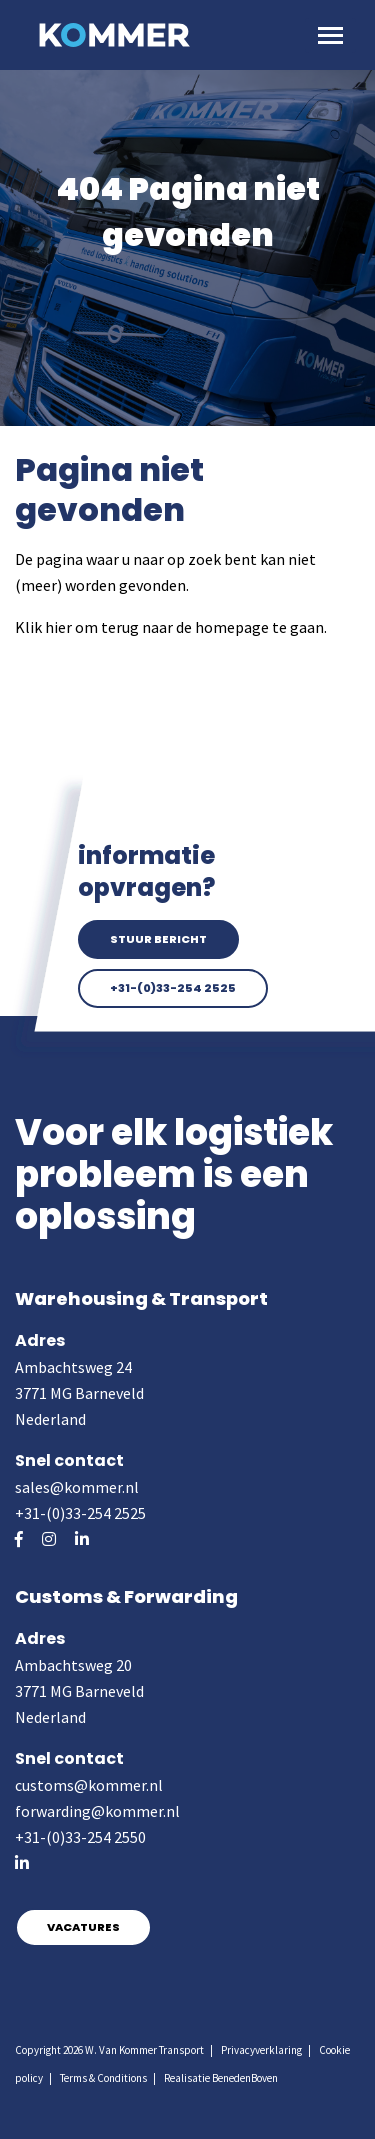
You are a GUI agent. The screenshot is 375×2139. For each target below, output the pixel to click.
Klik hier (43, 627)
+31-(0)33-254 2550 (80, 1837)
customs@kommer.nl (89, 1785)
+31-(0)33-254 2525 (173, 988)
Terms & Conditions (103, 2078)
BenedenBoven (245, 2078)
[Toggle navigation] (330, 35)
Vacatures (83, 1927)
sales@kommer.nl (77, 1487)
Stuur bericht (158, 939)
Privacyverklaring (261, 2050)
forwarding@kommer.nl (97, 1811)
